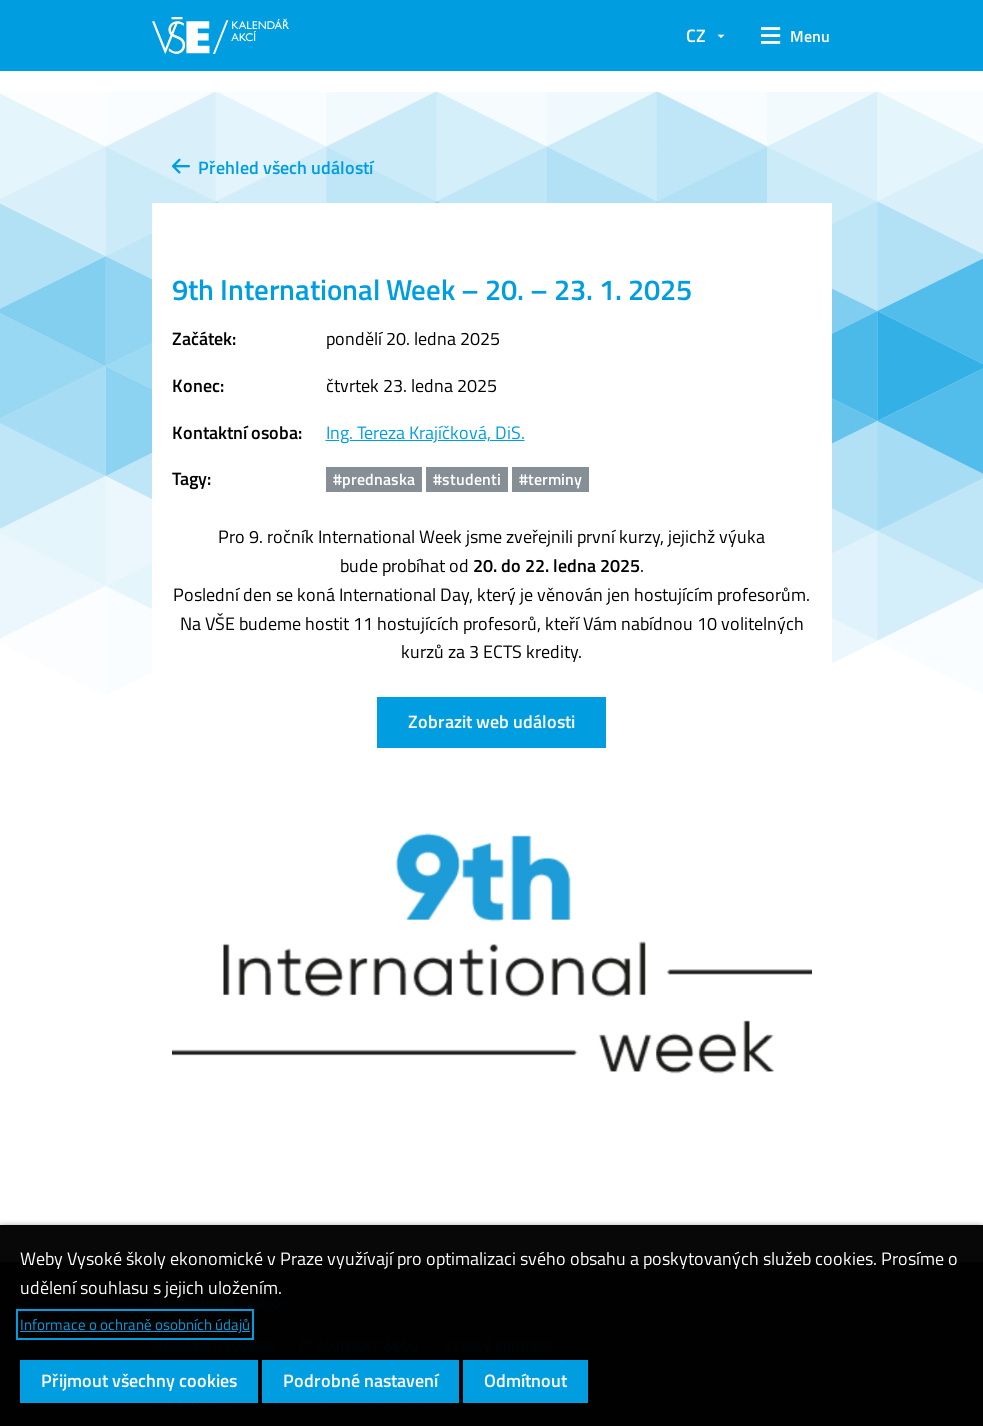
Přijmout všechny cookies (139, 1380)
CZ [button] (696, 35)
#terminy (550, 479)
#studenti (467, 479)
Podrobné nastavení (360, 1380)
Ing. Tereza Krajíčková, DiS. (425, 432)
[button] (788, 36)
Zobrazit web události (491, 721)
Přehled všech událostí (272, 167)
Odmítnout (525, 1380)
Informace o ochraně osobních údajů (135, 1324)
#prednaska (374, 479)
